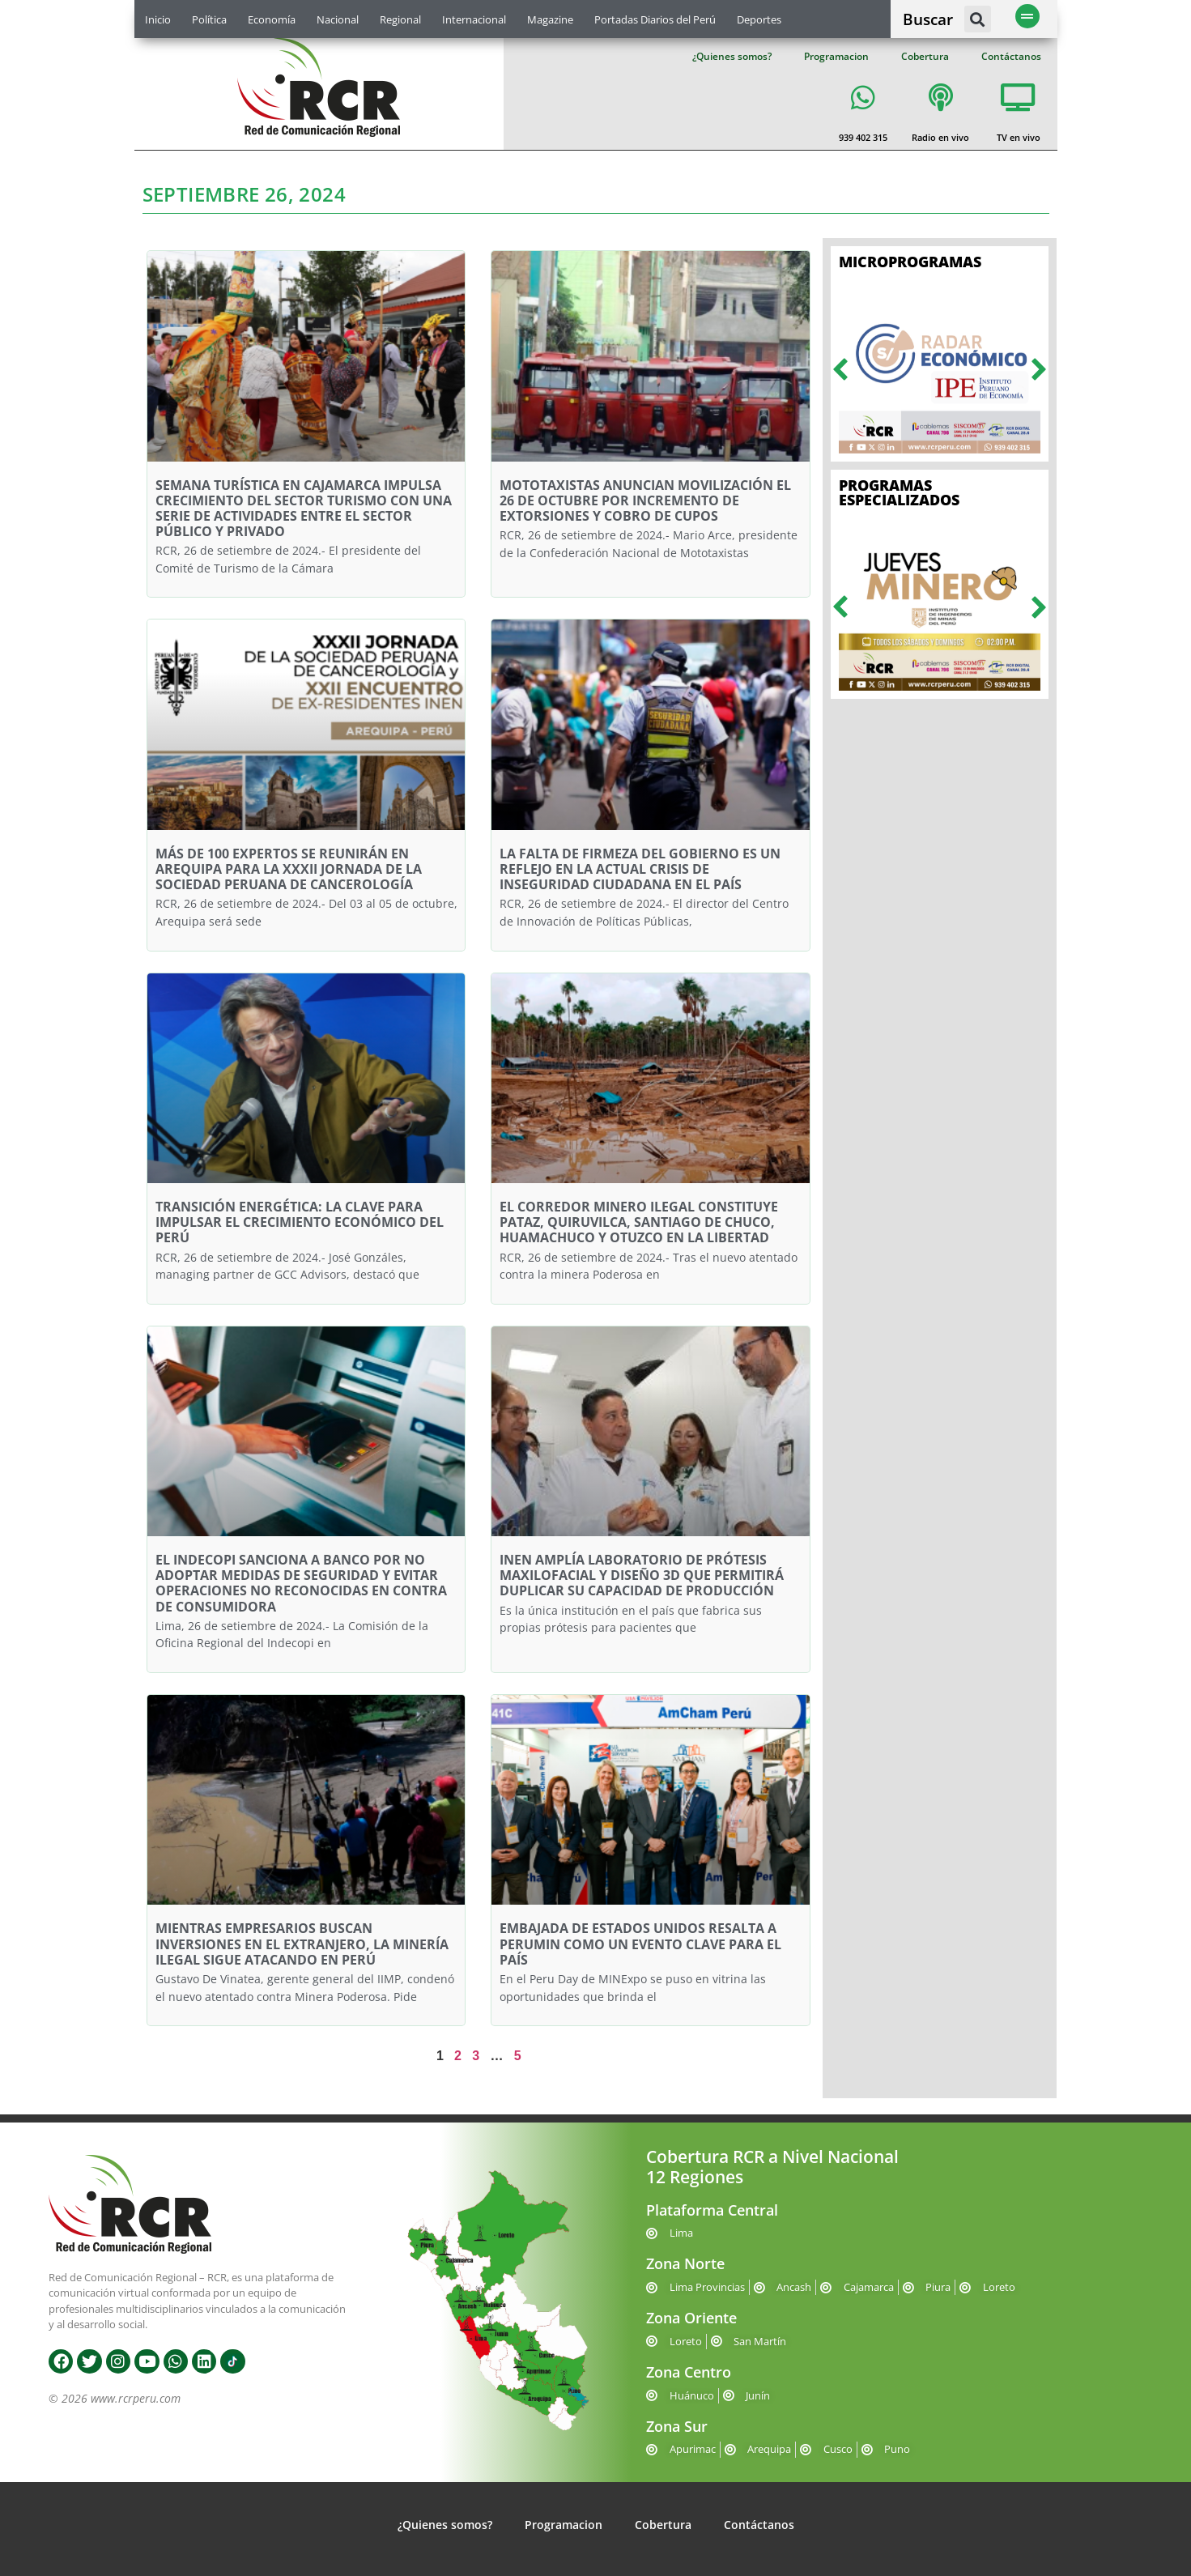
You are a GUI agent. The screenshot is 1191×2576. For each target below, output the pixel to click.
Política (209, 19)
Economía (272, 19)
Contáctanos (1011, 56)
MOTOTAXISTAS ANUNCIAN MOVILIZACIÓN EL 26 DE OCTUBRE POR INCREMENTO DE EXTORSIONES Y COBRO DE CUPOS (645, 500)
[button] (977, 19)
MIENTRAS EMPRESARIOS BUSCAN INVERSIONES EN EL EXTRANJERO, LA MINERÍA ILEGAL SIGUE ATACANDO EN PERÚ (302, 1943)
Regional (400, 19)
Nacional (338, 19)
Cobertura (925, 56)
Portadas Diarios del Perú (655, 19)
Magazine (550, 19)
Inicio (158, 19)
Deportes (759, 19)
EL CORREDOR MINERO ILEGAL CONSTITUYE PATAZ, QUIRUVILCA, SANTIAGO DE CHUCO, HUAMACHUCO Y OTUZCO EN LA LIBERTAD (639, 1222)
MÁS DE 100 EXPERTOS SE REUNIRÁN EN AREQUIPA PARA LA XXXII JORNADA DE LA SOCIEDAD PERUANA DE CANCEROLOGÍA (288, 869)
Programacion (836, 56)
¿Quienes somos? (732, 56)
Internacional (474, 19)
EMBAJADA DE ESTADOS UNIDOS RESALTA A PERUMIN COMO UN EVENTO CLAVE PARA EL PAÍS (640, 1943)
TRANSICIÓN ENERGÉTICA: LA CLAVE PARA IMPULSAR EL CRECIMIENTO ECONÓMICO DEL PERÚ (299, 1222)
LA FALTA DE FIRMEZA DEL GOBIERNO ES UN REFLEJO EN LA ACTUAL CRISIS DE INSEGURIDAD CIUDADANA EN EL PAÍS (640, 869)
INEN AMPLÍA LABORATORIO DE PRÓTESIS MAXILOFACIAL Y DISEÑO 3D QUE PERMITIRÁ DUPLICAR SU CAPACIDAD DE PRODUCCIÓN (642, 1575)
